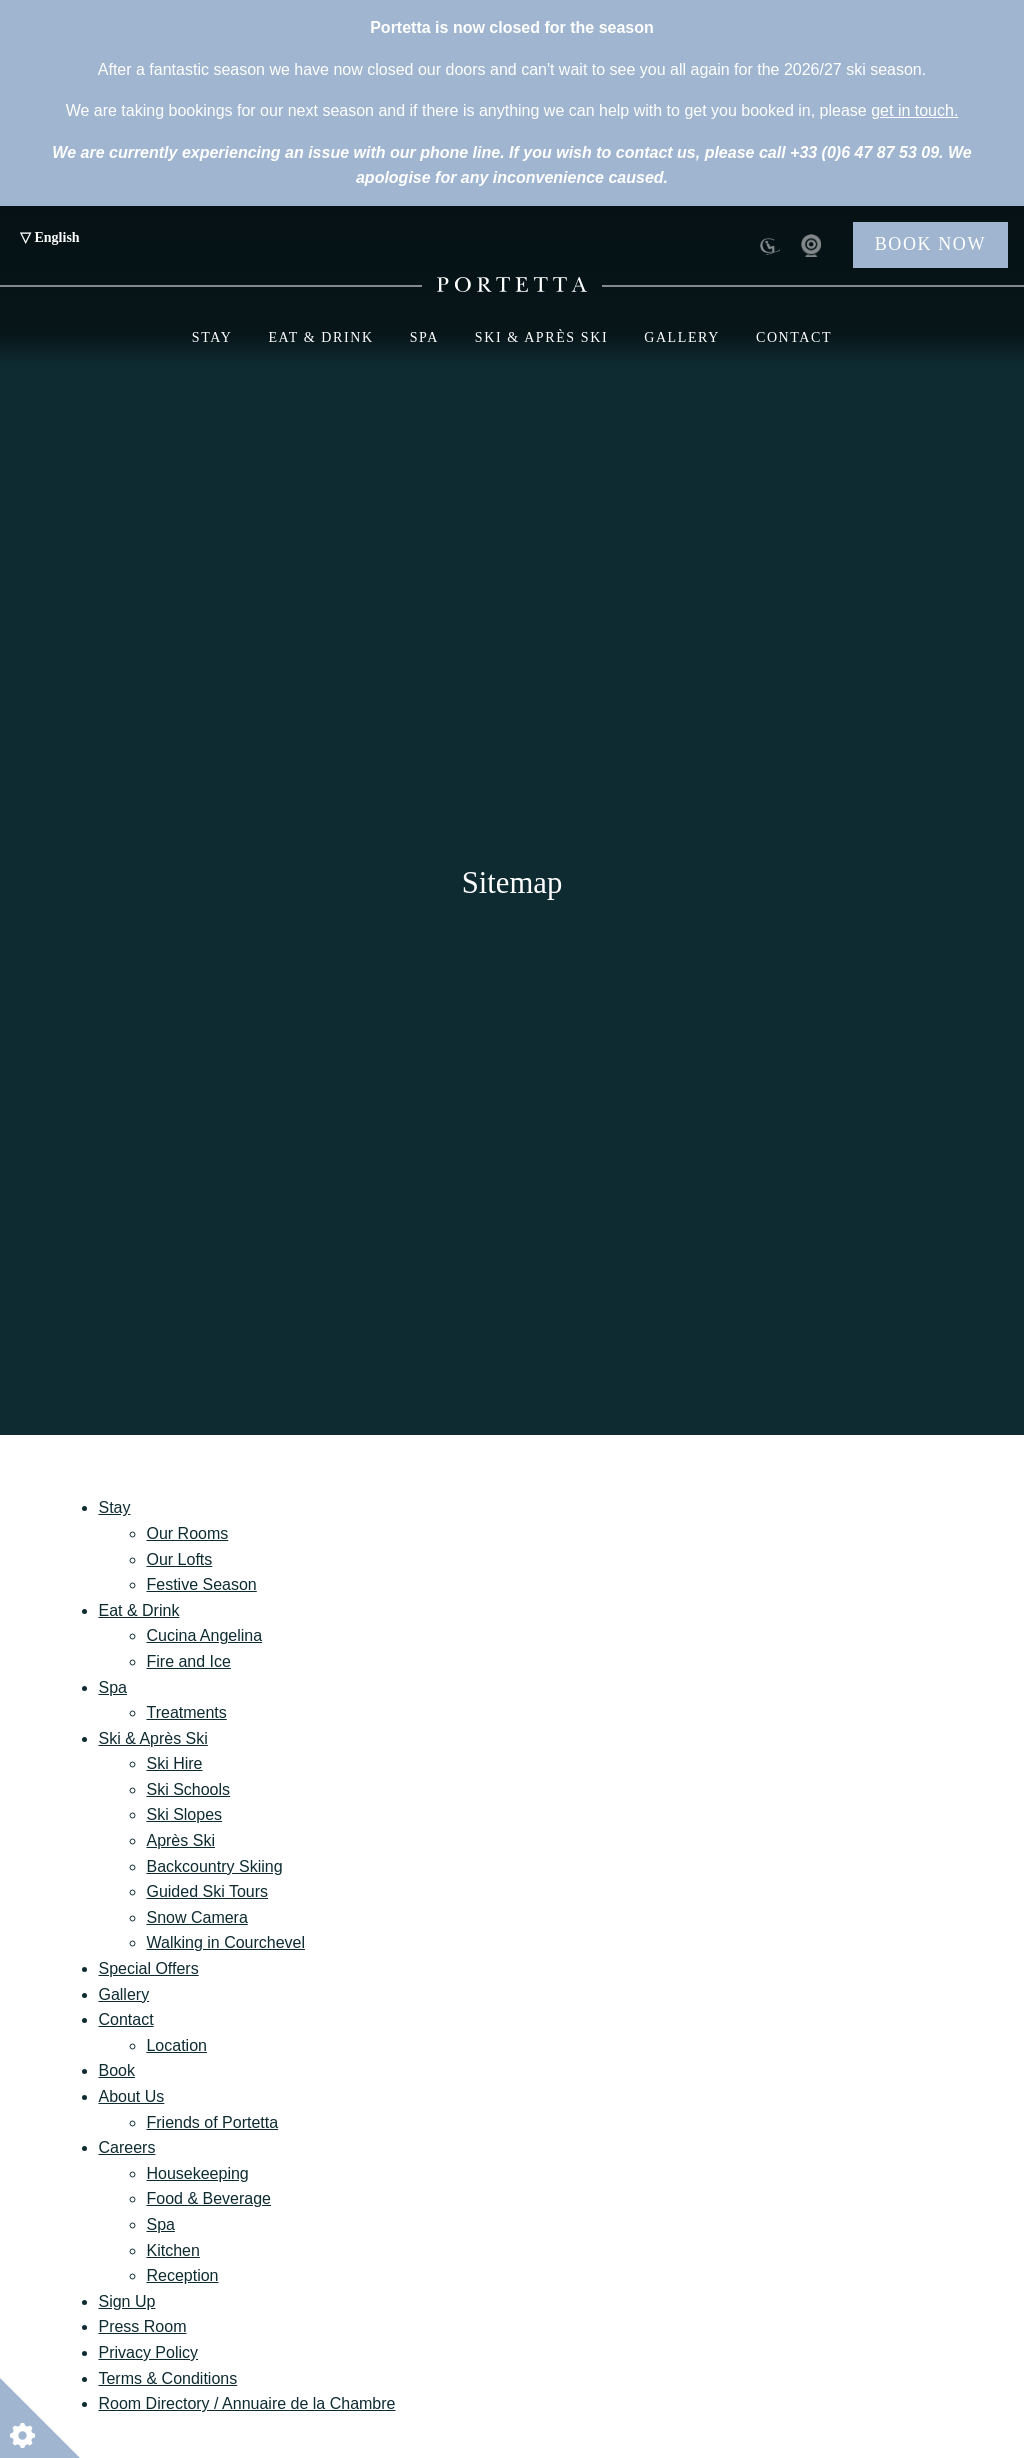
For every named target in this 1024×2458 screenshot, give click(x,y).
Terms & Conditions (167, 2378)
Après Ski (180, 1840)
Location (176, 2045)
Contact (794, 337)
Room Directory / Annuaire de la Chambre (246, 2403)
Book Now (930, 244)
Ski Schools (188, 1789)
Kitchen (172, 2250)
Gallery (682, 337)
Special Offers (148, 1968)
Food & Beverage (208, 2198)
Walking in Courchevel (225, 1942)
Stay (212, 337)
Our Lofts (179, 1559)
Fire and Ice (188, 1661)
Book (116, 2070)
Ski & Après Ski (541, 337)
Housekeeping (197, 2173)
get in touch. (914, 110)
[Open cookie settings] (40, 2418)
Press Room (142, 2326)
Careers (126, 2147)
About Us (131, 2096)
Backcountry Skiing (214, 1866)
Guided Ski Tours (207, 1891)
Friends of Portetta (212, 2122)
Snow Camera (196, 1917)
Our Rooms (187, 1533)
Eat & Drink (320, 337)
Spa (424, 337)
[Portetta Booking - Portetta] (512, 284)
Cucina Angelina (204, 1635)
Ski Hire (174, 1763)
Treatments (186, 1712)
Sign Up (126, 2301)
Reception (182, 2275)
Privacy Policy (148, 2352)
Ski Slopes (184, 1814)
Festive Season (201, 1584)
